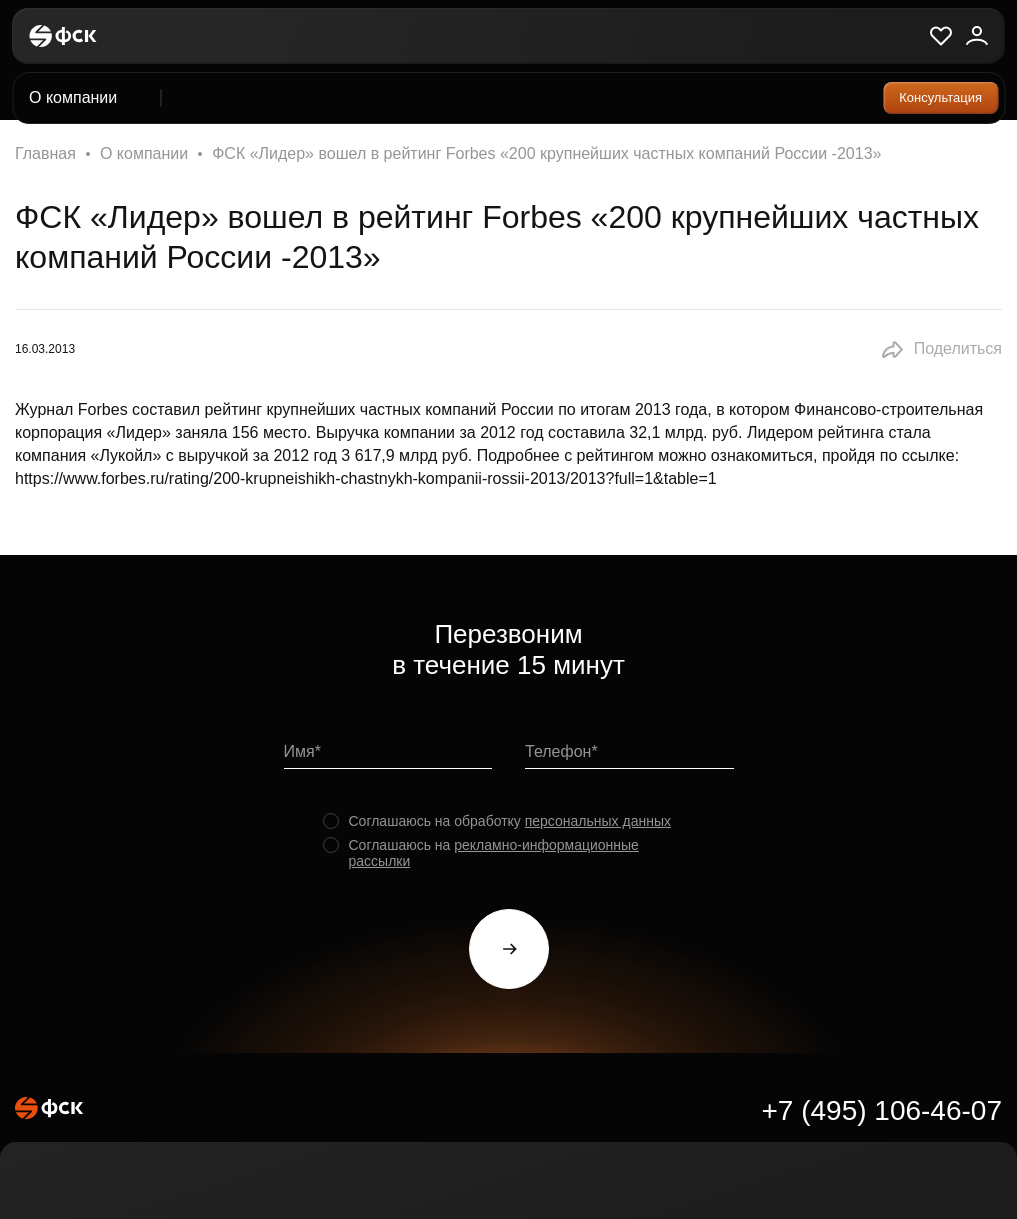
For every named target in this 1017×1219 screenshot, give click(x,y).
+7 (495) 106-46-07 (881, 1110)
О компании (144, 153)
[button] (941, 350)
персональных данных (598, 821)
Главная (45, 153)
